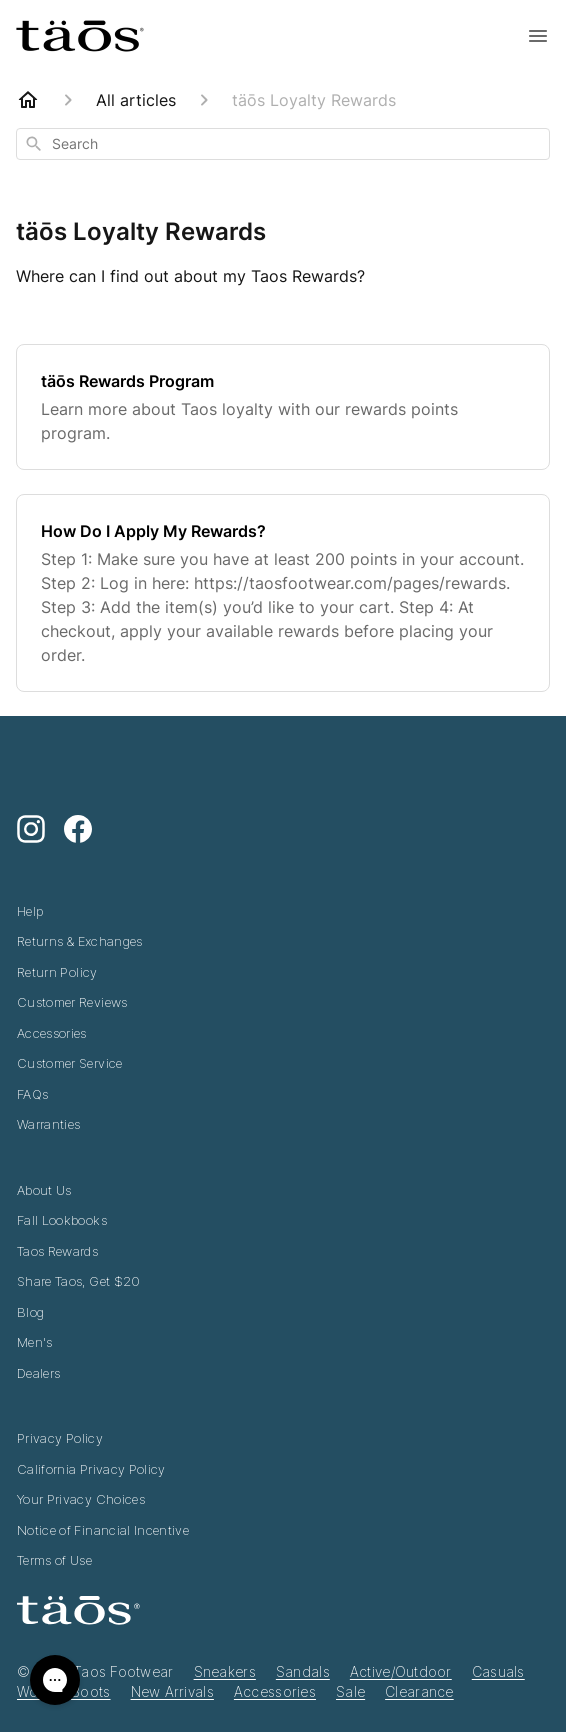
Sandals (303, 1671)
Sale (350, 1691)
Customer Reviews (72, 1002)
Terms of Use (54, 1560)
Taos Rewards (57, 1251)
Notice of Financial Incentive (103, 1530)
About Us (44, 1190)
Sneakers (225, 1671)
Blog (30, 1312)
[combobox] (283, 144)
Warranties (49, 1124)
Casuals (498, 1671)
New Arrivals (172, 1691)
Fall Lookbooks (62, 1220)
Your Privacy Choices (81, 1499)
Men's (35, 1342)
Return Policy (57, 972)
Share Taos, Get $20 (79, 1281)
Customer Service (70, 1063)
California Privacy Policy (91, 1469)
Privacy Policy (60, 1438)
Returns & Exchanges (80, 941)
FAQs (32, 1094)
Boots (90, 1691)
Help (30, 911)
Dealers (38, 1373)
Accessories (52, 1033)
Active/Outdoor (401, 1671)
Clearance (419, 1691)
